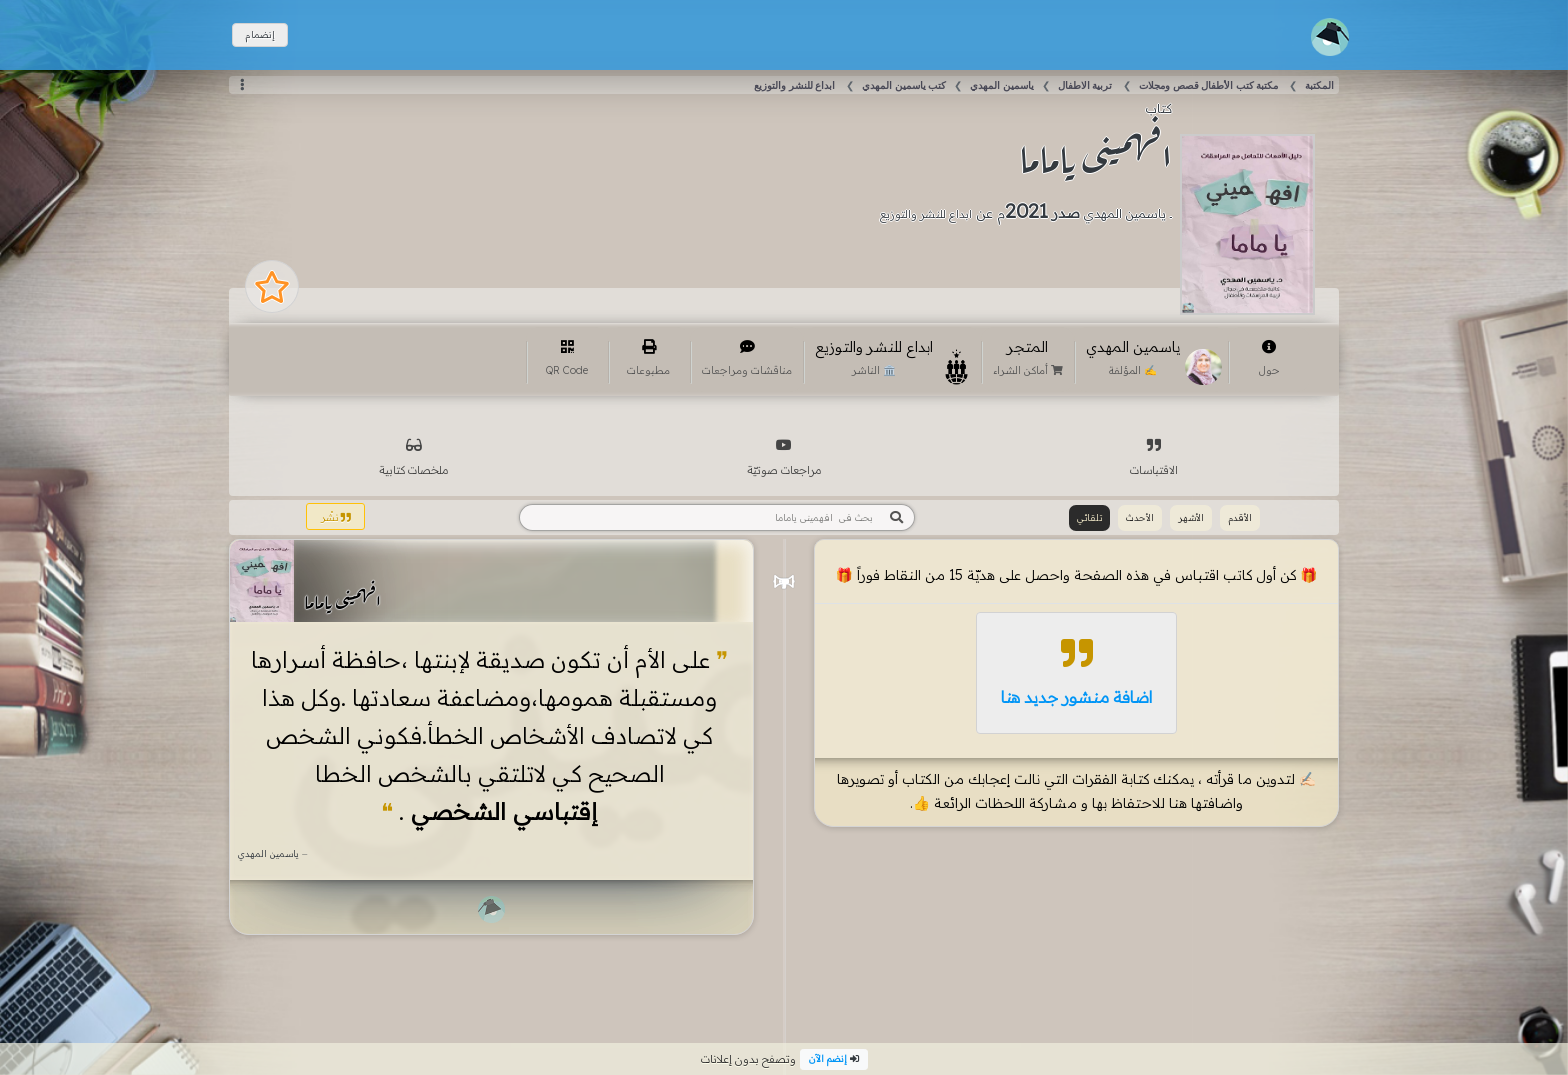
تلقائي (1089, 517)
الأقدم (1240, 517)
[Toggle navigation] (1330, 37)
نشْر (336, 517)
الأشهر (1191, 517)
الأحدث (1140, 517)
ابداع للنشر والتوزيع (926, 214)
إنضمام (260, 34)
